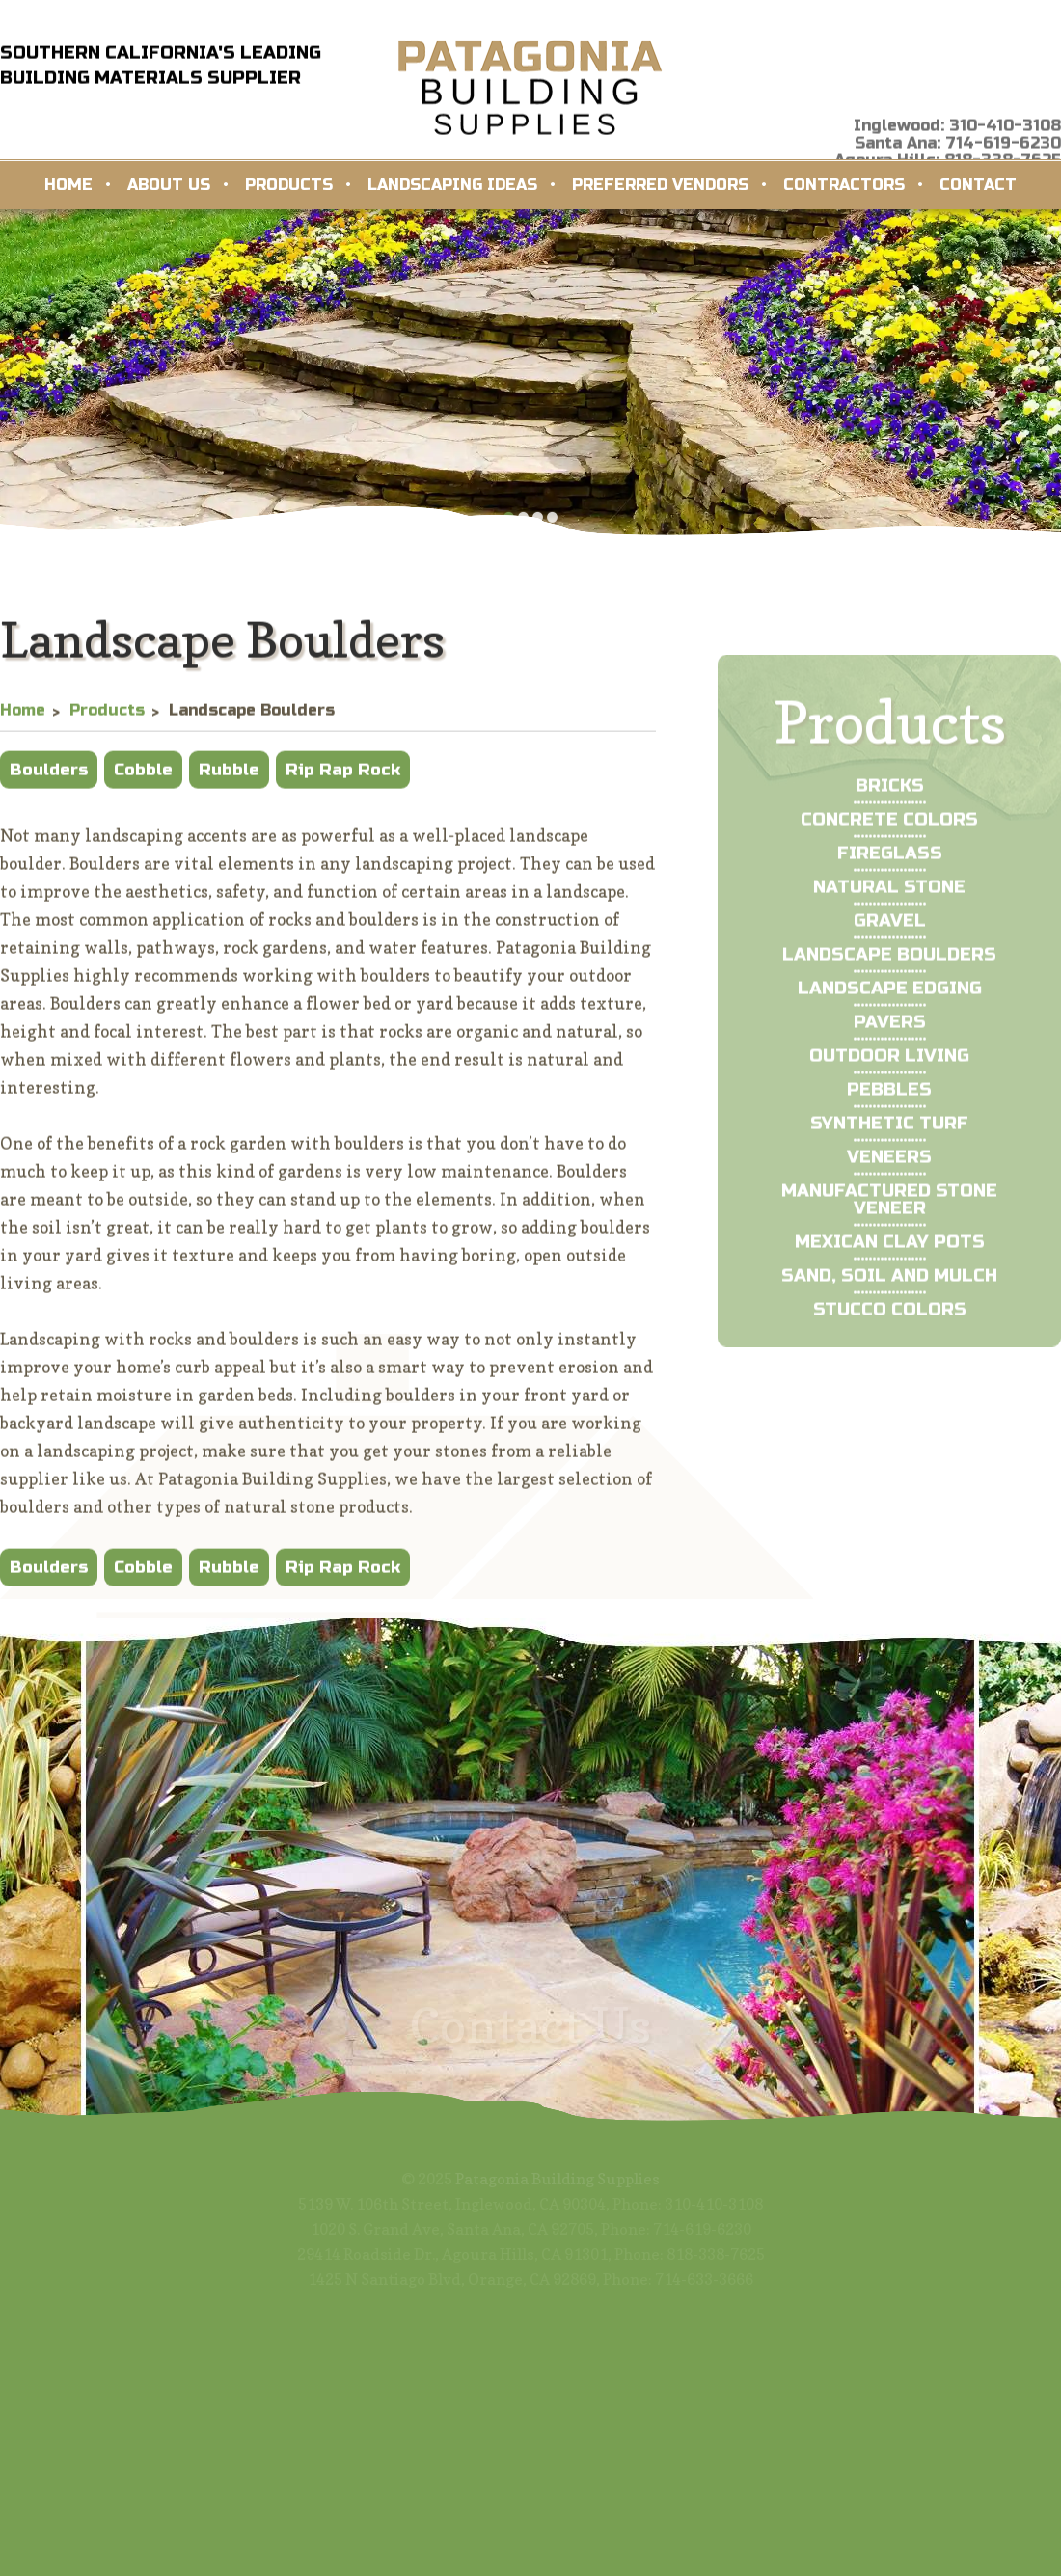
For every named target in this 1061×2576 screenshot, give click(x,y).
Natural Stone (889, 929)
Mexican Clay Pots (890, 1284)
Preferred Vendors (660, 185)
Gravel (890, 963)
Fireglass (889, 896)
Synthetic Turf (889, 1166)
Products (289, 185)
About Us (168, 185)
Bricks (890, 828)
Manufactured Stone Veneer (889, 1242)
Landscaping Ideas (452, 185)
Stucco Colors (889, 1352)
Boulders (49, 780)
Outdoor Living (889, 1098)
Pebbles (889, 1132)
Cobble (143, 780)
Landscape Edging (890, 1031)
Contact (978, 185)
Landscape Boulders (889, 997)
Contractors (844, 185)
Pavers (890, 1064)
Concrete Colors (889, 862)
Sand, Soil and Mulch (889, 1318)
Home (68, 185)
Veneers (889, 1199)
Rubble (229, 780)
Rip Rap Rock (343, 780)
